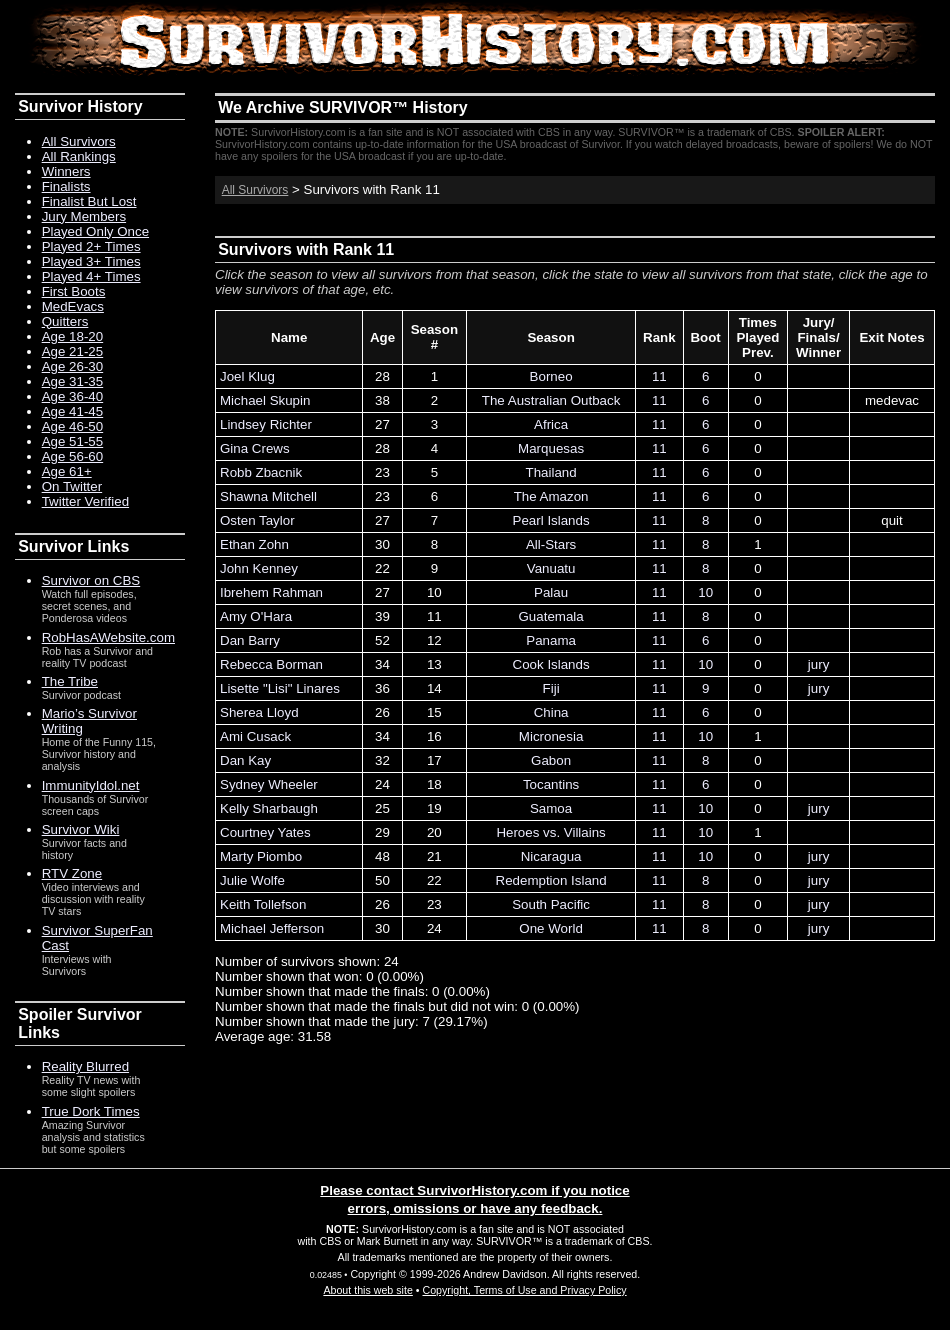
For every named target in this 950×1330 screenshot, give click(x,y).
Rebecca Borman (271, 664)
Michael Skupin (265, 400)
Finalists (66, 186)
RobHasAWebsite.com (108, 637)
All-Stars (551, 544)
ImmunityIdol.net (91, 785)
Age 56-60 (73, 456)
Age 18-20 (73, 336)
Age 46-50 (73, 426)
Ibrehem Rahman (271, 592)
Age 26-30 (73, 366)
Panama (551, 640)
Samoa (551, 808)
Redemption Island (551, 880)
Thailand (551, 472)
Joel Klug (247, 376)
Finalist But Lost (89, 201)
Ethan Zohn (254, 544)
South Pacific (551, 904)
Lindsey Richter (266, 424)
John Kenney (259, 568)
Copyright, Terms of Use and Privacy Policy (524, 1290)
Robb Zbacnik (261, 472)
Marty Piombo (261, 856)
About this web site (367, 1290)
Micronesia (551, 736)
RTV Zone (72, 873)
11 (659, 376)
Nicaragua (551, 856)
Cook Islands (551, 664)
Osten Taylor (257, 520)
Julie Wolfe (252, 880)
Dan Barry (250, 640)
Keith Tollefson (263, 904)
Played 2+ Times (91, 246)
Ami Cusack (255, 736)
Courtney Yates (265, 832)
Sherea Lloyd (259, 712)
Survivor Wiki (81, 829)
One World (550, 928)
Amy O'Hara (256, 616)
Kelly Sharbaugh (269, 808)
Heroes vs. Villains (550, 832)
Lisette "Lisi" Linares (280, 688)
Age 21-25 (73, 351)
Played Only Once (95, 231)
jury (818, 664)
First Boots (74, 291)
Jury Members (84, 216)
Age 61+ (67, 471)
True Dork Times (91, 1111)
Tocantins (551, 784)
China (551, 712)
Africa (551, 424)
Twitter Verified (85, 501)
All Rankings (79, 156)
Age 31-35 (73, 381)
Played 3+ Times (91, 261)
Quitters (65, 321)
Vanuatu (551, 568)
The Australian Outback (551, 400)
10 (705, 592)
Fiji (551, 688)
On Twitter (72, 486)
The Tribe (70, 681)
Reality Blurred (85, 1066)
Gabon (551, 760)
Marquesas (551, 448)
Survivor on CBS (91, 580)
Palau (551, 592)
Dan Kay (245, 760)
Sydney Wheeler (269, 784)
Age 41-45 (73, 411)
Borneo (551, 376)
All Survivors (255, 190)
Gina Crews (255, 448)
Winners (66, 171)
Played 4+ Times (91, 276)
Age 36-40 (73, 396)
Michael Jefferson (272, 928)
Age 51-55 (73, 441)
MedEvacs (73, 306)
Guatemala (550, 616)
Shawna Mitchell (268, 496)
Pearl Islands (551, 520)
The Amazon (551, 496)
